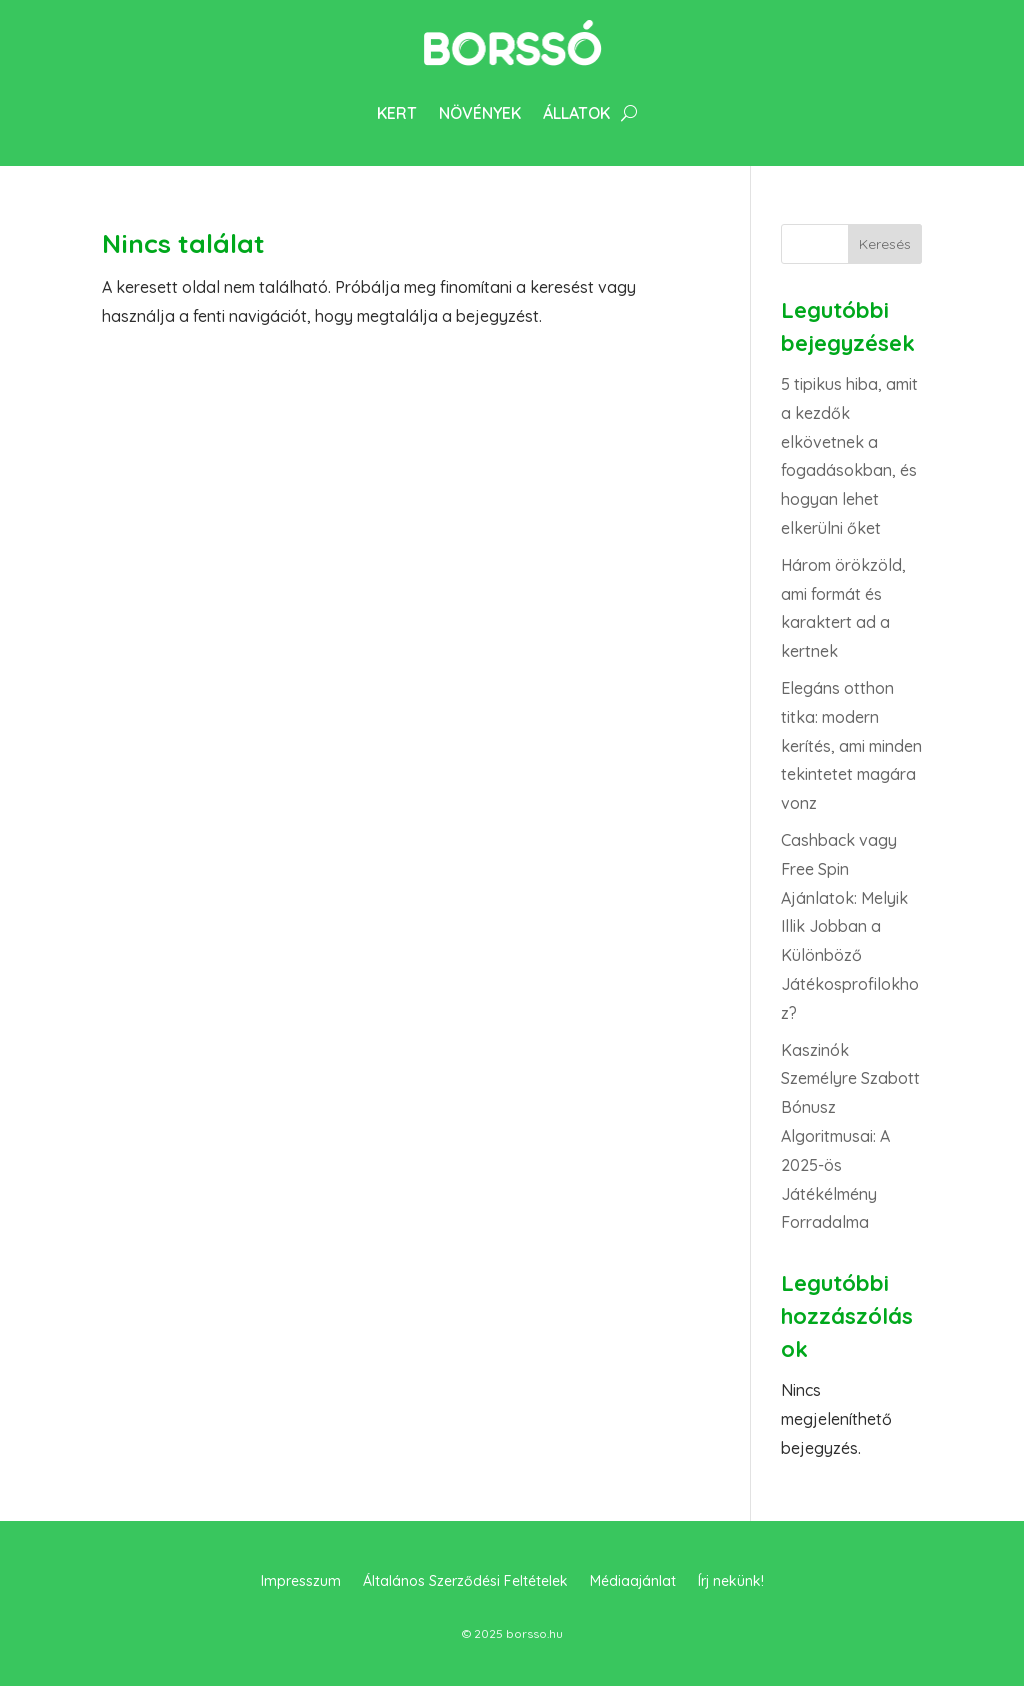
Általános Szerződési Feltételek (465, 1582)
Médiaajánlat (633, 1582)
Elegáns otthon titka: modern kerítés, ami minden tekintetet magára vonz (851, 745)
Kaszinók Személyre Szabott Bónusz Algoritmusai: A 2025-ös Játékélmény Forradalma (850, 1136)
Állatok (576, 113)
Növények (480, 113)
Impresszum (301, 1582)
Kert (397, 113)
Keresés (885, 244)
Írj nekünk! (731, 1582)
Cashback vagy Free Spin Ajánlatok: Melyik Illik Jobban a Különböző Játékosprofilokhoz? (850, 926)
